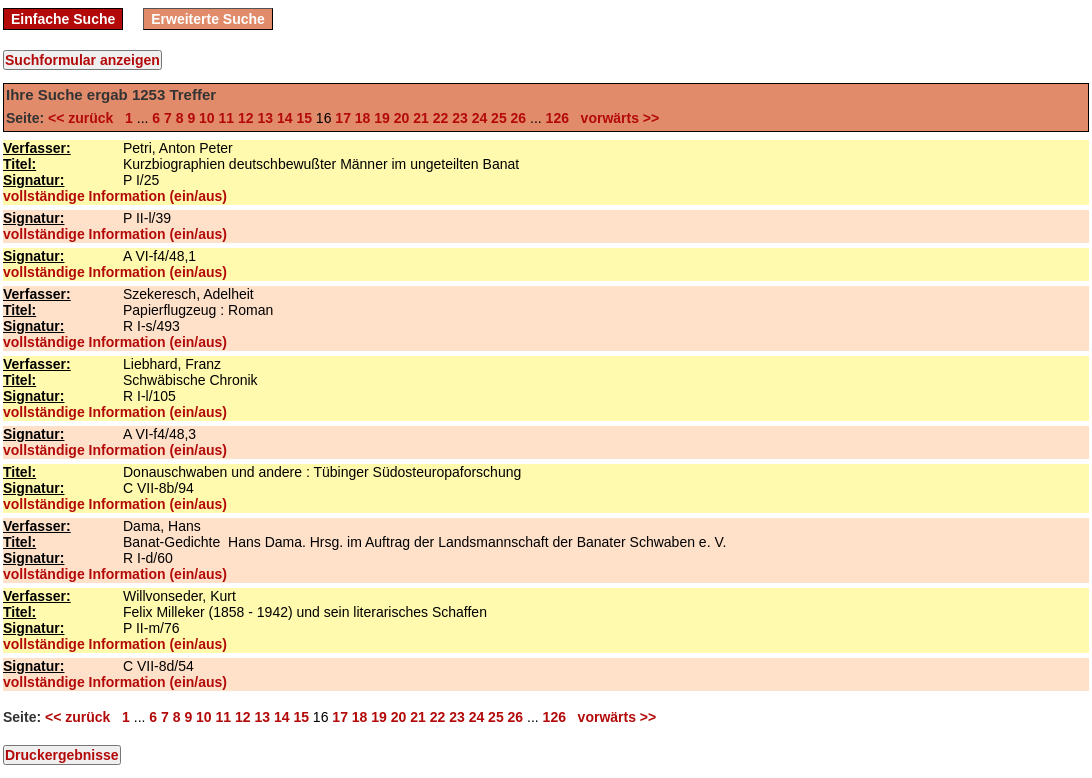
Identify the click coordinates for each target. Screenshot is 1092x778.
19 (382, 118)
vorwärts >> (616, 118)
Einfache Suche (63, 19)
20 (402, 118)
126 (557, 118)
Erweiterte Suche (208, 19)
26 (519, 118)
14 (285, 118)
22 (441, 118)
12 (246, 118)
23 (460, 118)
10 (207, 118)
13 (265, 118)
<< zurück (84, 118)
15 (304, 118)
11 (227, 118)
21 (421, 118)
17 (343, 118)
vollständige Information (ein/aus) (115, 196)
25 (499, 118)
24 (480, 118)
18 (363, 118)
